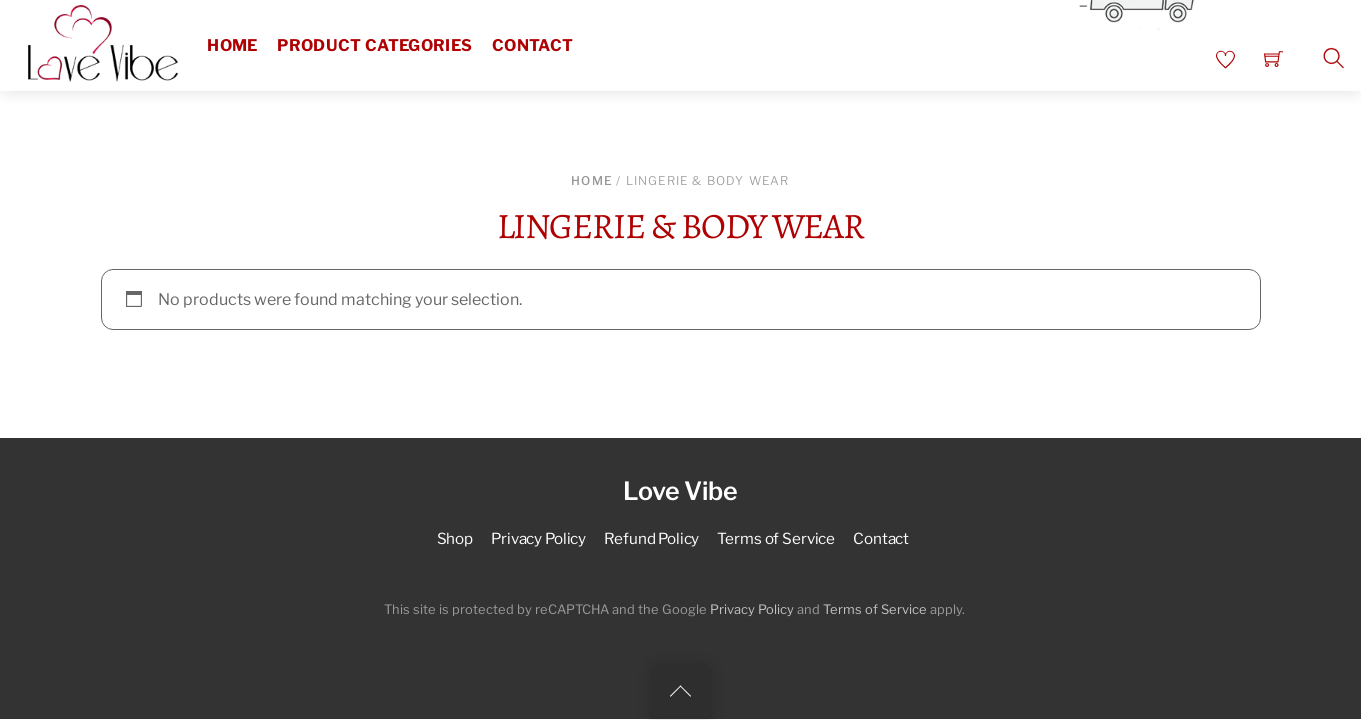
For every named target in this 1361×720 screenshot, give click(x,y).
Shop (455, 538)
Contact (532, 45)
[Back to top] (681, 691)
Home (232, 45)
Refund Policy (651, 538)
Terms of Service (776, 538)
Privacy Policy (538, 538)
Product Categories (374, 45)
